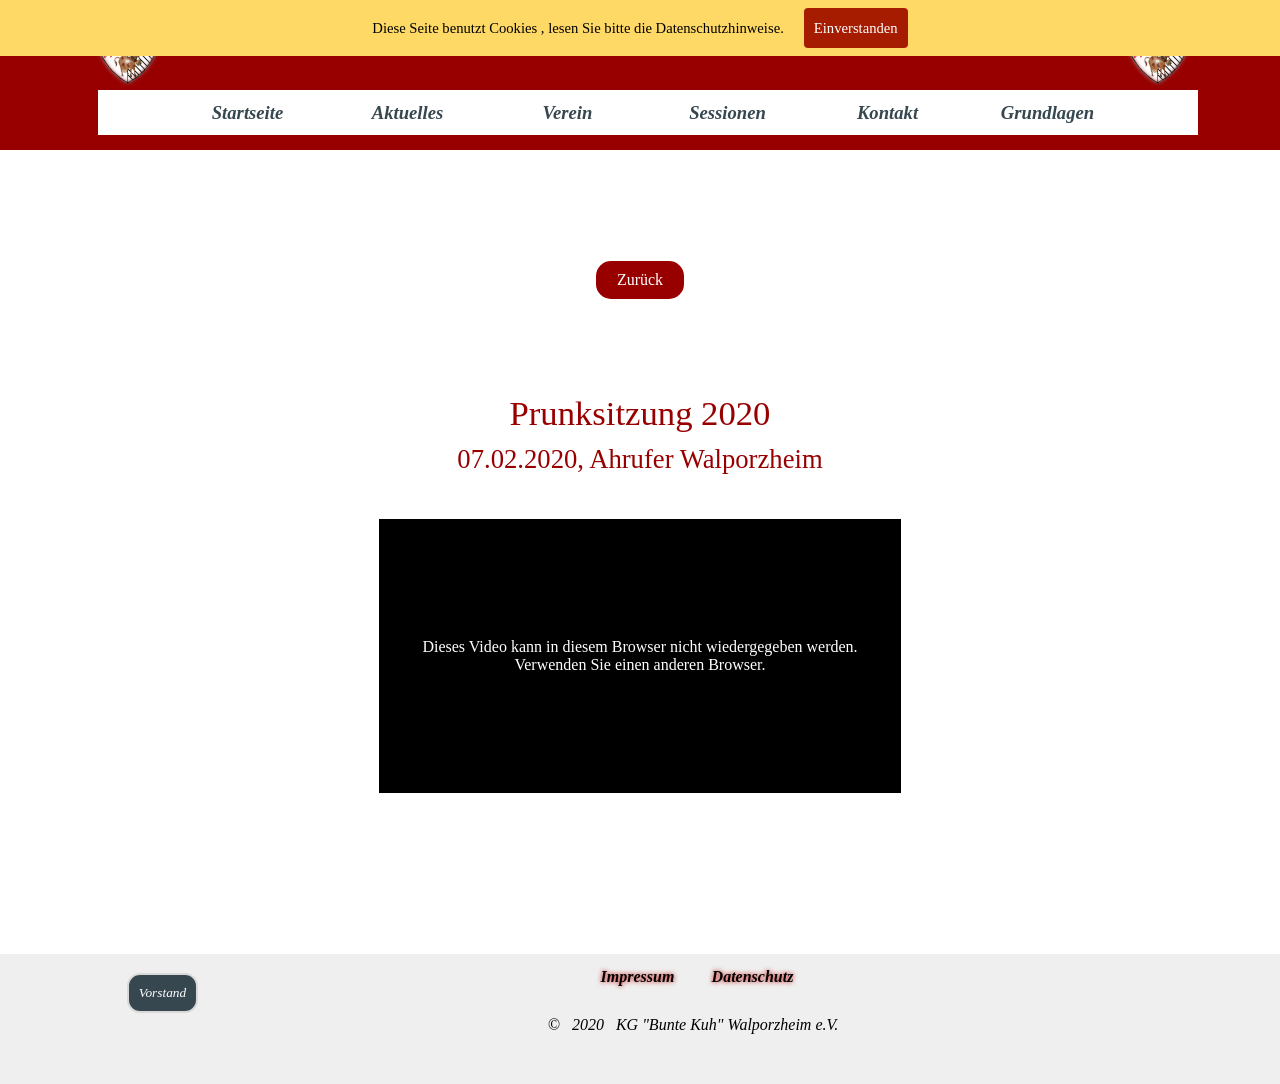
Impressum (638, 976)
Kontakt (887, 112)
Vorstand (162, 992)
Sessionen (727, 112)
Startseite (248, 112)
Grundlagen (1047, 112)
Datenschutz (753, 976)
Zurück (640, 279)
